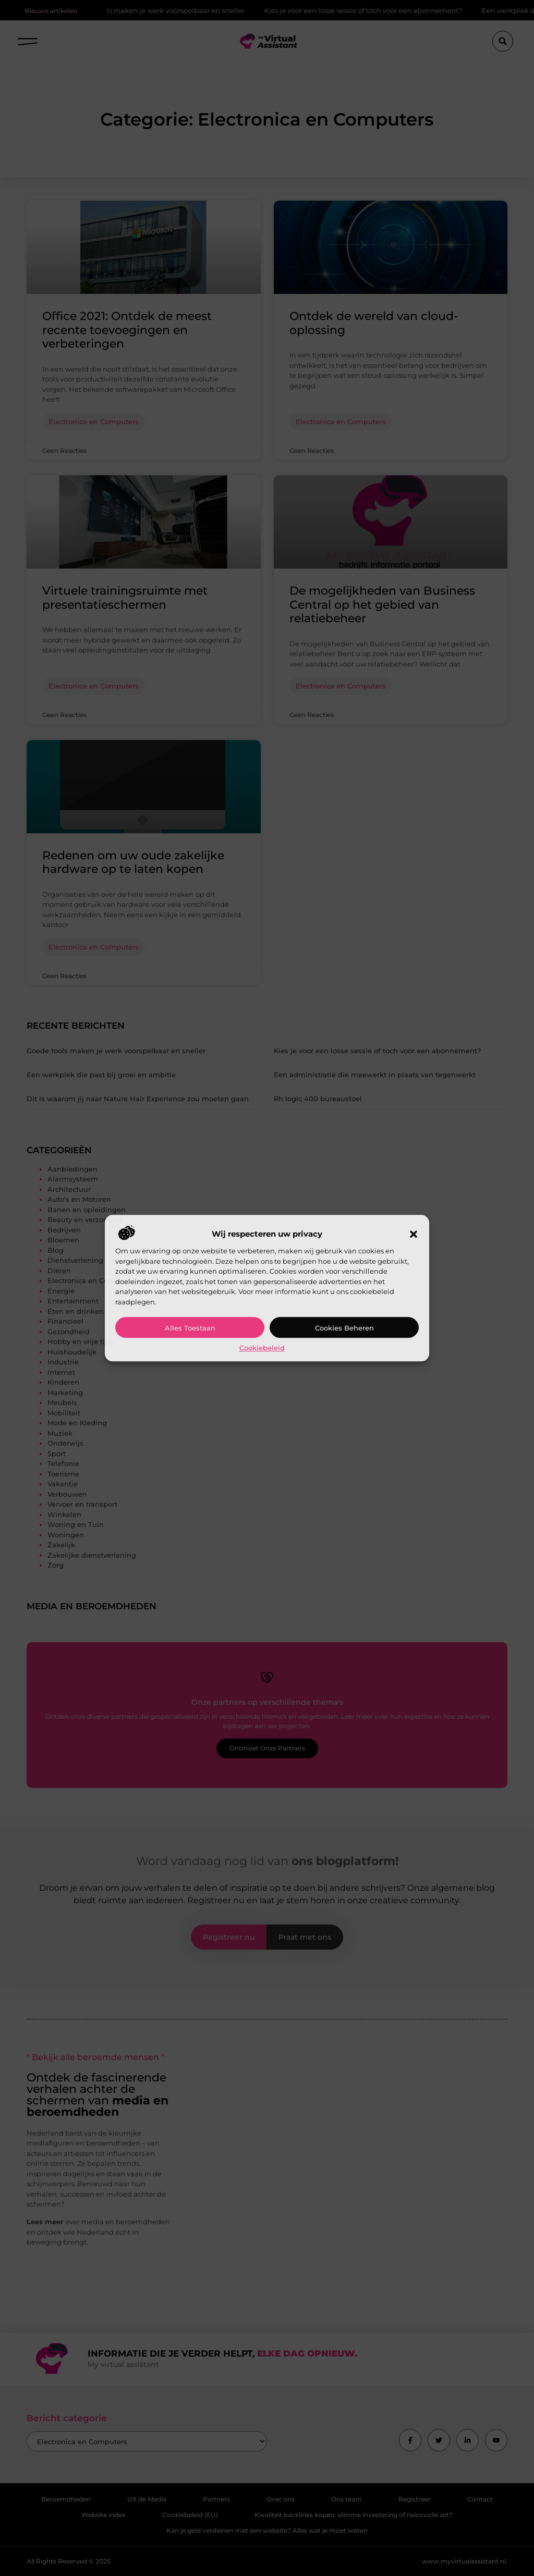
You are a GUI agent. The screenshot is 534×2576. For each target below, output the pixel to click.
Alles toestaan (190, 1328)
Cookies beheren (344, 1328)
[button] (413, 1234)
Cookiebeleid (262, 1348)
